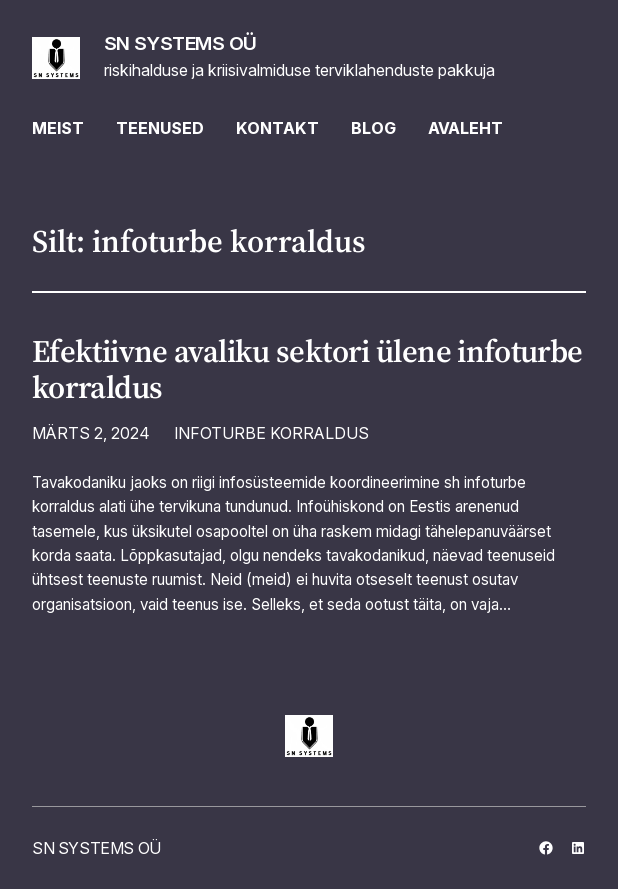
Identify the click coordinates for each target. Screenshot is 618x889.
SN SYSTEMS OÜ (180, 43)
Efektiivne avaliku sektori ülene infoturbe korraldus (307, 369)
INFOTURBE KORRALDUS (271, 433)
